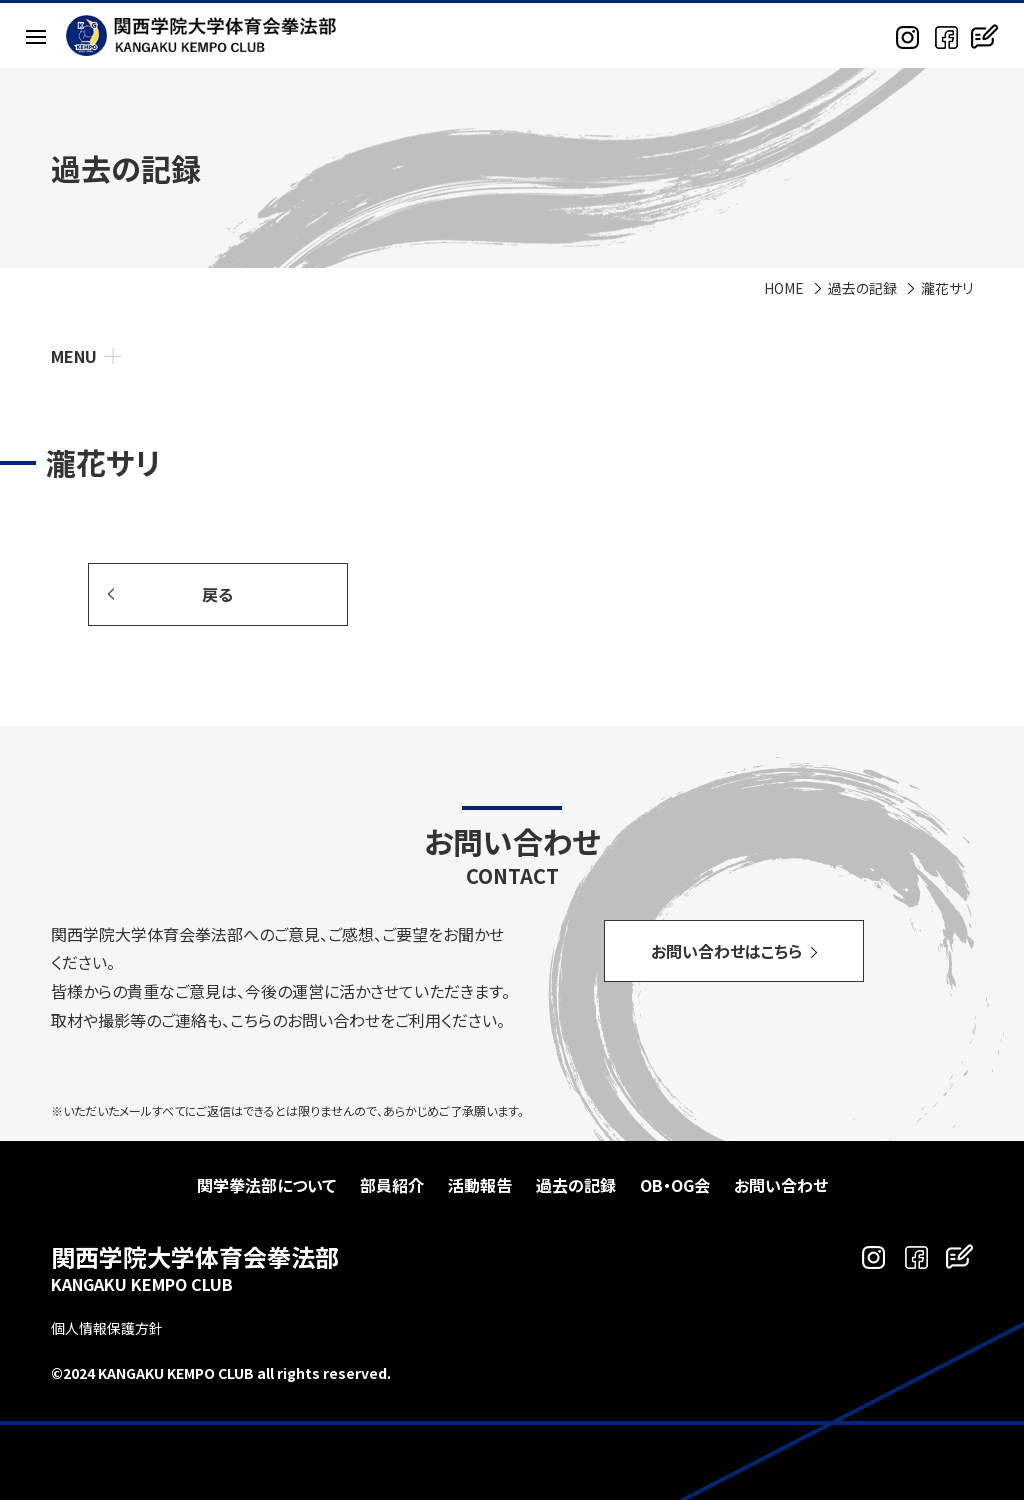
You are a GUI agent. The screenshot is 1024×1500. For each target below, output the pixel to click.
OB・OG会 (675, 1185)
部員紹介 (392, 1185)
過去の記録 (862, 288)
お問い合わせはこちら (726, 951)
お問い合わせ (781, 1185)
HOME (784, 288)
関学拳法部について (266, 1185)
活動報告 (480, 1185)
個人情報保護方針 (107, 1328)
